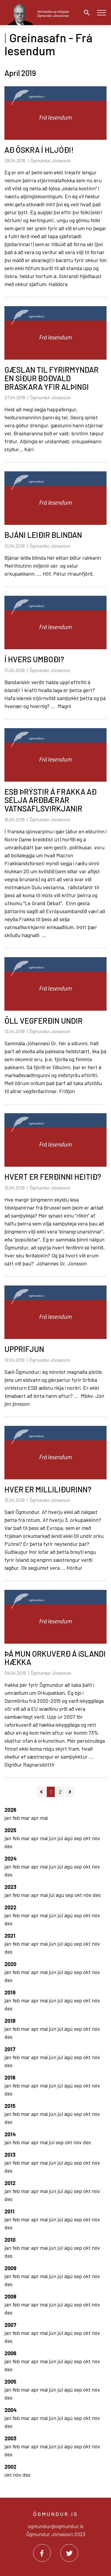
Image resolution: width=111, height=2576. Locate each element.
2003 (10, 2438)
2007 (10, 2325)
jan (8, 1817)
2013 (9, 2154)
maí (44, 1817)
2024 (10, 1858)
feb (16, 1817)
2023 (10, 1887)
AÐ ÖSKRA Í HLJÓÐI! (39, 149)
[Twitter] (69, 2553)
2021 (9, 1935)
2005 (10, 2381)
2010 (9, 2239)
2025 (10, 1830)
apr (35, 1817)
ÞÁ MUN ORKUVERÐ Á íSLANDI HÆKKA (55, 1658)
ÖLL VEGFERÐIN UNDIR (43, 1020)
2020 (10, 1964)
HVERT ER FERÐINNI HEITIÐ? (52, 1176)
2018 (9, 2020)
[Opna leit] (85, 12)
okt (87, 1838)
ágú (69, 1838)
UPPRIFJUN (24, 1348)
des (8, 1846)
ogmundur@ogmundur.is (55, 2526)
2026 (10, 1809)
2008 (10, 2296)
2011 (9, 2211)
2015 (9, 2106)
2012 (9, 2183)
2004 (10, 2410)
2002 (10, 2466)
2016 (9, 2077)
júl (60, 1838)
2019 (9, 1992)
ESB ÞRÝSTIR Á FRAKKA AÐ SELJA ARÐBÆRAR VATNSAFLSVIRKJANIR (50, 800)
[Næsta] (70, 1792)
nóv (96, 1838)
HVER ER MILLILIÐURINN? (47, 1489)
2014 (10, 2134)
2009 (10, 2268)
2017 (9, 2049)
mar (26, 1817)
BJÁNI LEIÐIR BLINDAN (43, 534)
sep (78, 1838)
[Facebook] (42, 2553)
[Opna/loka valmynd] (101, 12)
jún (53, 1838)
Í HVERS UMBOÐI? (34, 659)
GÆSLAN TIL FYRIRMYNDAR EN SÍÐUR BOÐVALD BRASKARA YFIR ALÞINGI (51, 378)
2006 (10, 2353)
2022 (10, 1907)
